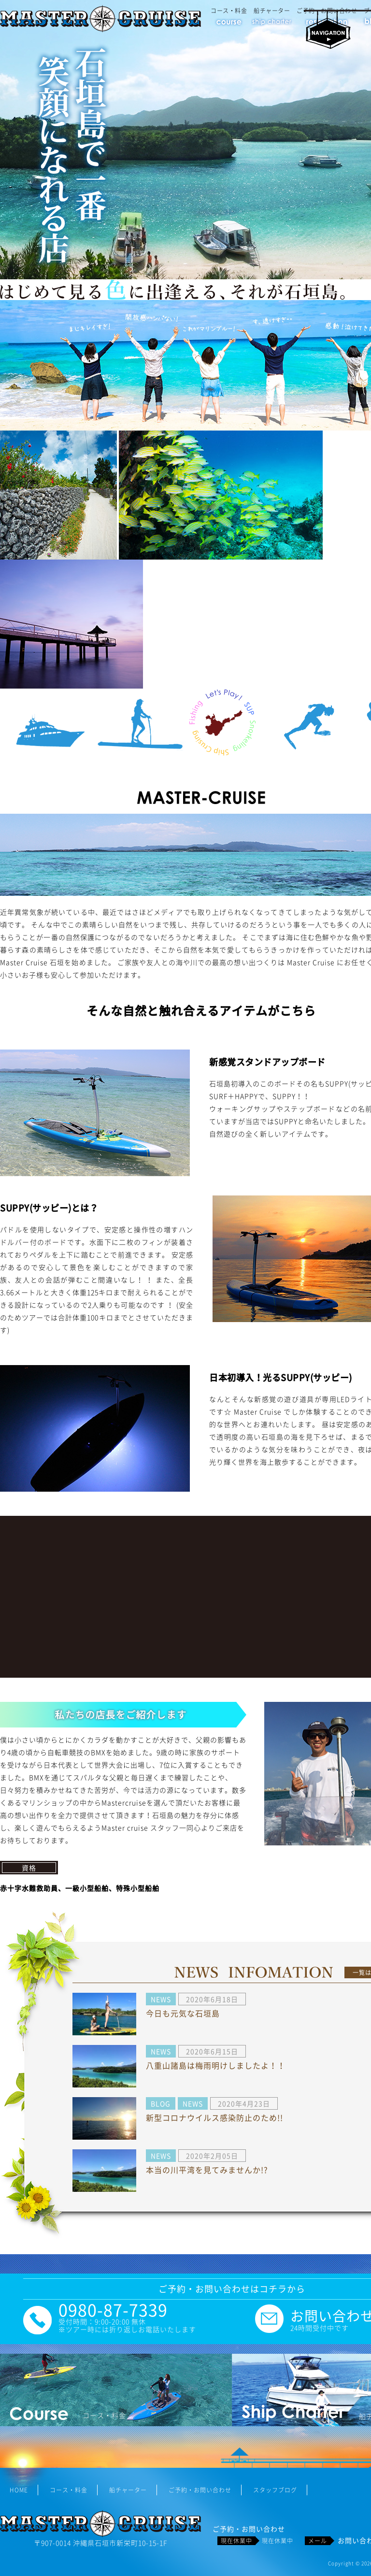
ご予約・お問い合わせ (200, 2490)
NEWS (161, 1999)
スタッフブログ (275, 2490)
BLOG (161, 2103)
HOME (19, 2490)
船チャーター (272, 10)
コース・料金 (229, 10)
